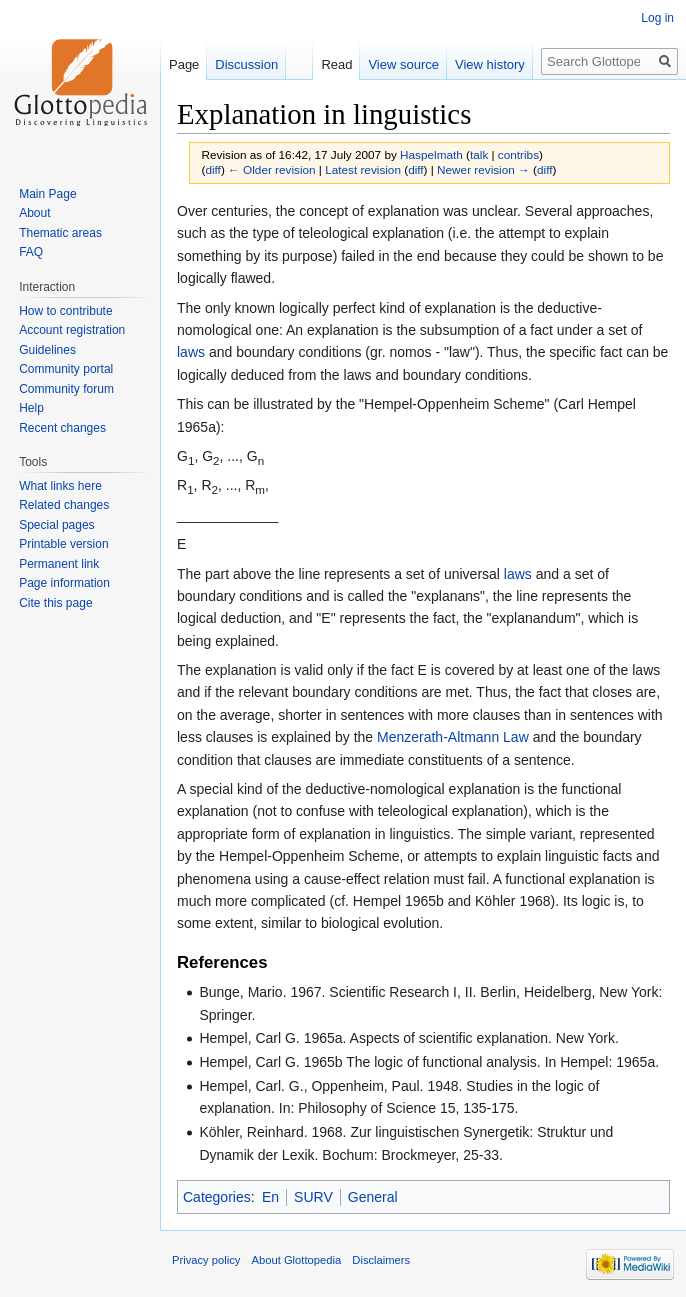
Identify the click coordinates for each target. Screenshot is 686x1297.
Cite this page (55, 603)
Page (184, 64)
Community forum (66, 389)
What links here (60, 486)
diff (212, 169)
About (34, 213)
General (373, 1197)
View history (490, 64)
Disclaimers (381, 1260)
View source (403, 64)
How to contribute (65, 311)
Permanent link (59, 564)
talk (479, 154)
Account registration (72, 330)
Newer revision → (483, 169)
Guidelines (47, 350)
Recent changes (62, 428)
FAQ (31, 252)
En (270, 1197)
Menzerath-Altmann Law (453, 737)
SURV (313, 1197)
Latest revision (363, 169)
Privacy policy (206, 1260)
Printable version (63, 544)
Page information (64, 583)
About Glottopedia (297, 1260)
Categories (217, 1197)
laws (191, 352)
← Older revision (272, 169)
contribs (518, 154)
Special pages (56, 525)
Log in (657, 18)
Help (31, 408)
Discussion (246, 64)
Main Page (47, 194)
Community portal (66, 369)
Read (336, 64)
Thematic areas (60, 233)
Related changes (64, 505)
